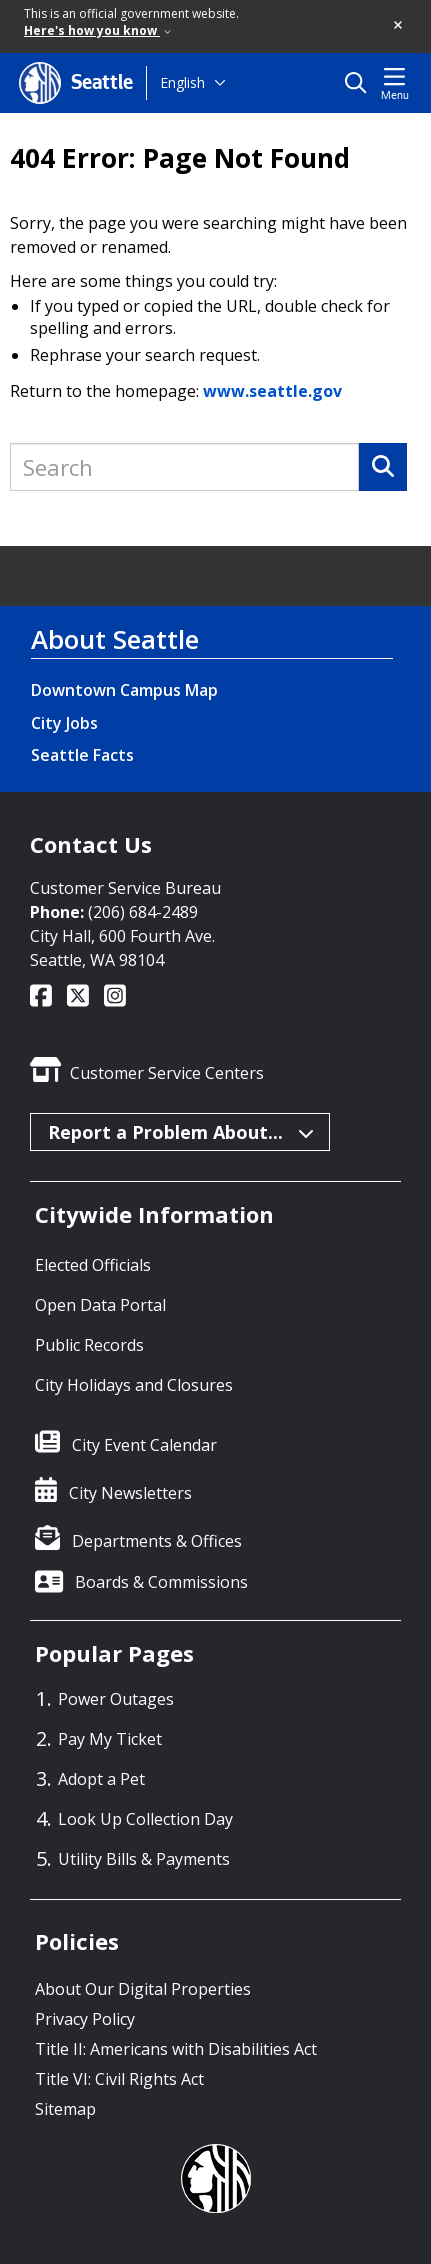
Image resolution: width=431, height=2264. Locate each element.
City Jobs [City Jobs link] (64, 723)
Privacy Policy (85, 2019)
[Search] (383, 467)
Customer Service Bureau (125, 888)
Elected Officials (93, 1265)
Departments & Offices (157, 1541)
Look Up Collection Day (145, 1819)
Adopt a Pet (101, 1779)
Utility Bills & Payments (144, 1859)
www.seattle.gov (272, 391)
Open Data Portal (100, 1305)
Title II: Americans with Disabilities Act (176, 2049)
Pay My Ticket (110, 1739)
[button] (399, 26)
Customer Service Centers (167, 1073)
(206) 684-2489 (143, 912)
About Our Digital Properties (143, 1989)
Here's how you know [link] (97, 30)
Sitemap (65, 2109)
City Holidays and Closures (134, 1385)
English (182, 82)
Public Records (89, 1345)
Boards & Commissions (161, 1582)
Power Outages (116, 1699)
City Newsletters (130, 1493)
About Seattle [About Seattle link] (115, 639)
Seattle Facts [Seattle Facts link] (82, 755)
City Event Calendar (144, 1445)
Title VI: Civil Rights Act (119, 2079)
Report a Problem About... (181, 1132)
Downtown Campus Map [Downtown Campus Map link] (124, 690)
